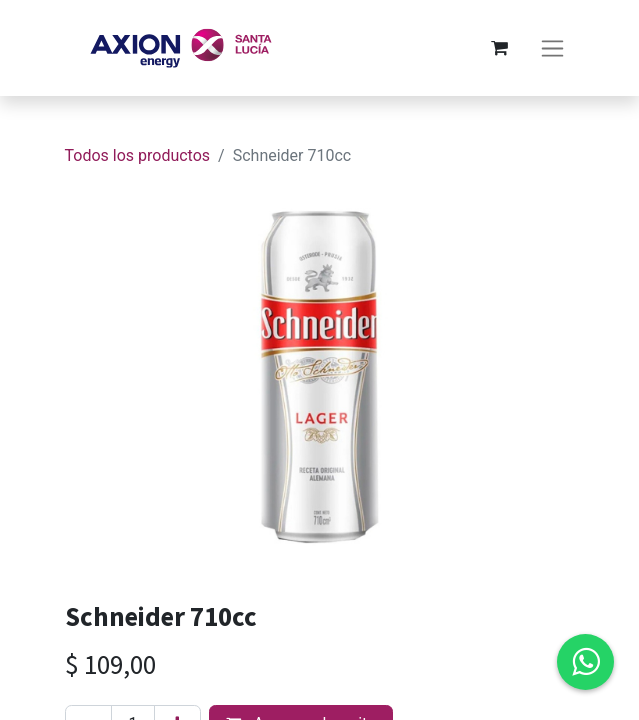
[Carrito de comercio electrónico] (500, 48)
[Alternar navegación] (552, 48)
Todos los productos (138, 155)
